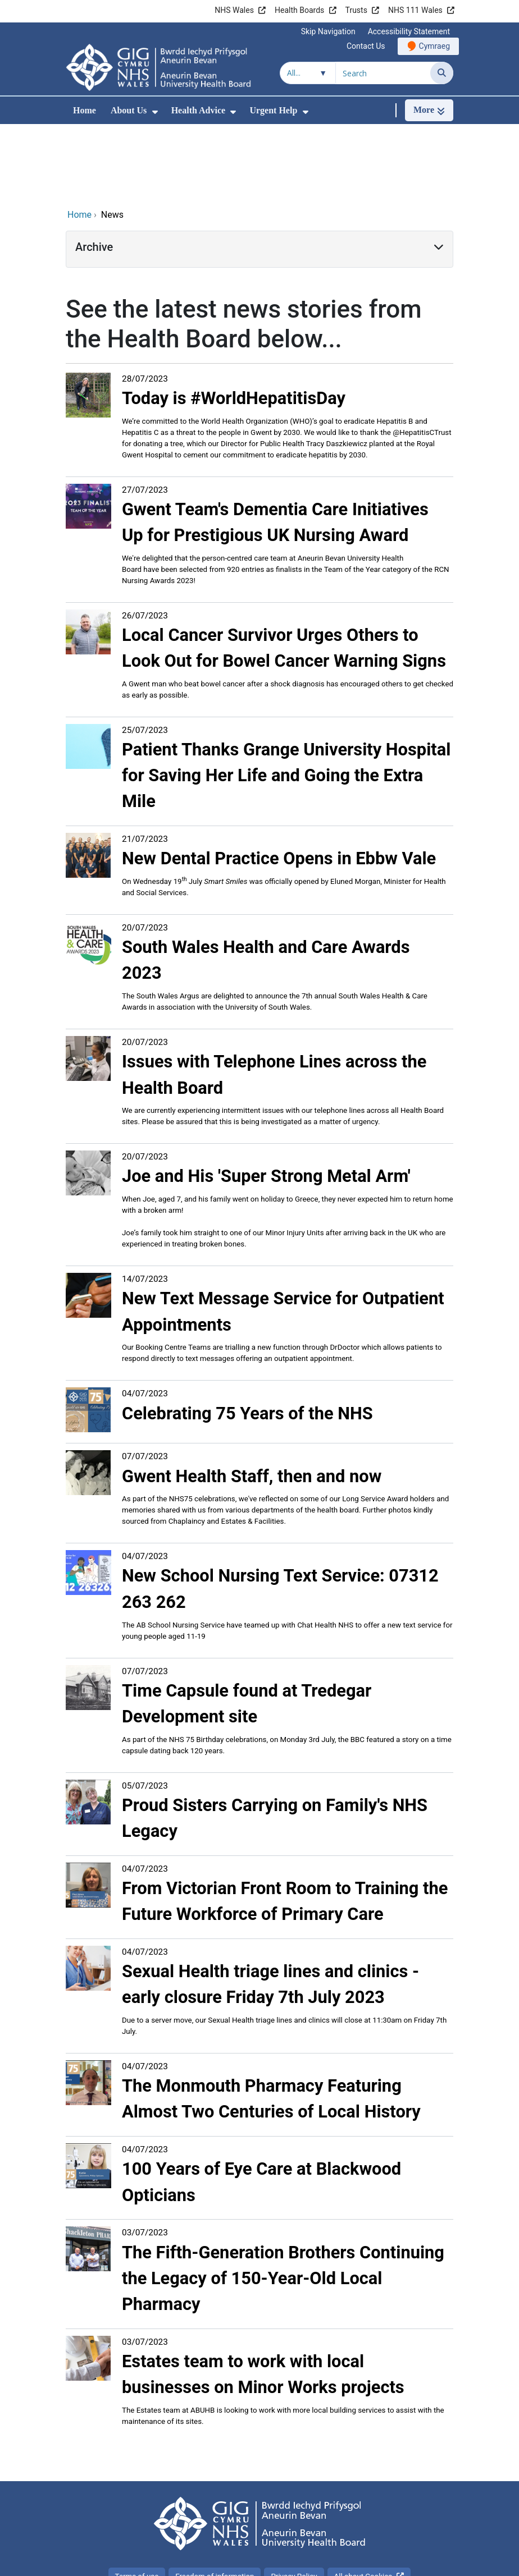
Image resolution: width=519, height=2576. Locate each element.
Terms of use (137, 2501)
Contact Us (366, 46)
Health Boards (299, 10)
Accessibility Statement (409, 31)
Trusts (356, 10)
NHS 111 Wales (415, 10)
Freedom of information (214, 2501)
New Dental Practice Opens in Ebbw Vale (279, 783)
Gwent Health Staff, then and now (251, 1401)
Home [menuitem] (84, 110)
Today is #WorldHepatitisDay (233, 323)
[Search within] (308, 73)
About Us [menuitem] (129, 110)
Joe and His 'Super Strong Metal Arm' (266, 1100)
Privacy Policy (294, 2501)
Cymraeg (434, 46)
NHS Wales (234, 10)
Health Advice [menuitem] (198, 110)
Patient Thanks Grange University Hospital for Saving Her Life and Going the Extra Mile (286, 700)
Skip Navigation (328, 31)
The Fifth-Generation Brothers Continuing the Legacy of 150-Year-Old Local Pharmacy (283, 2203)
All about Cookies (363, 2501)
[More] (429, 110)
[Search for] (383, 73)
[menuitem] (155, 112)
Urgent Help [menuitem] (273, 110)
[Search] (441, 73)
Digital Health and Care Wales (382, 2561)
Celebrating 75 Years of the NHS (247, 1338)
